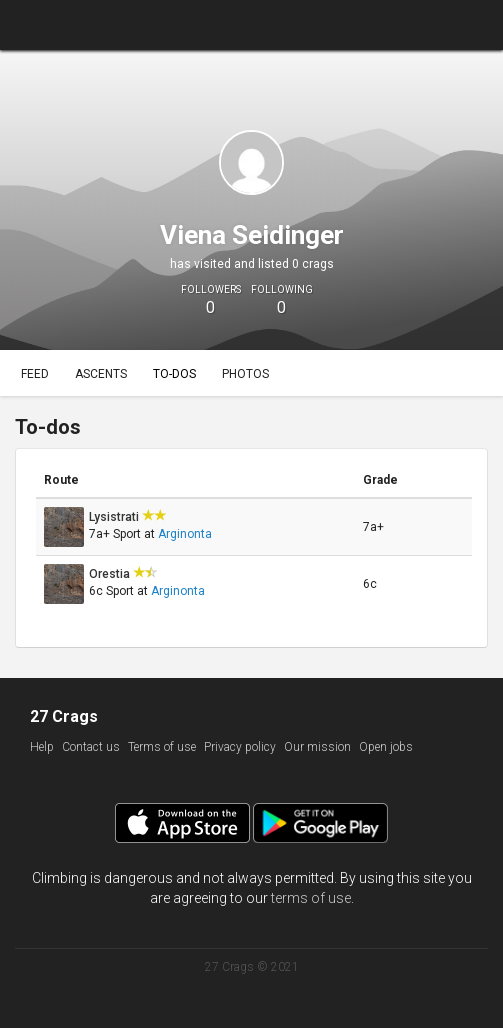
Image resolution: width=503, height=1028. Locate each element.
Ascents (101, 374)
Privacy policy (240, 747)
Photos (245, 374)
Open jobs (386, 747)
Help (42, 747)
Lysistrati (115, 517)
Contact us (91, 747)
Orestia (111, 574)
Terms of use (162, 747)
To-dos (174, 374)
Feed (35, 374)
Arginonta (185, 534)
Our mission (317, 747)
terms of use (311, 898)
